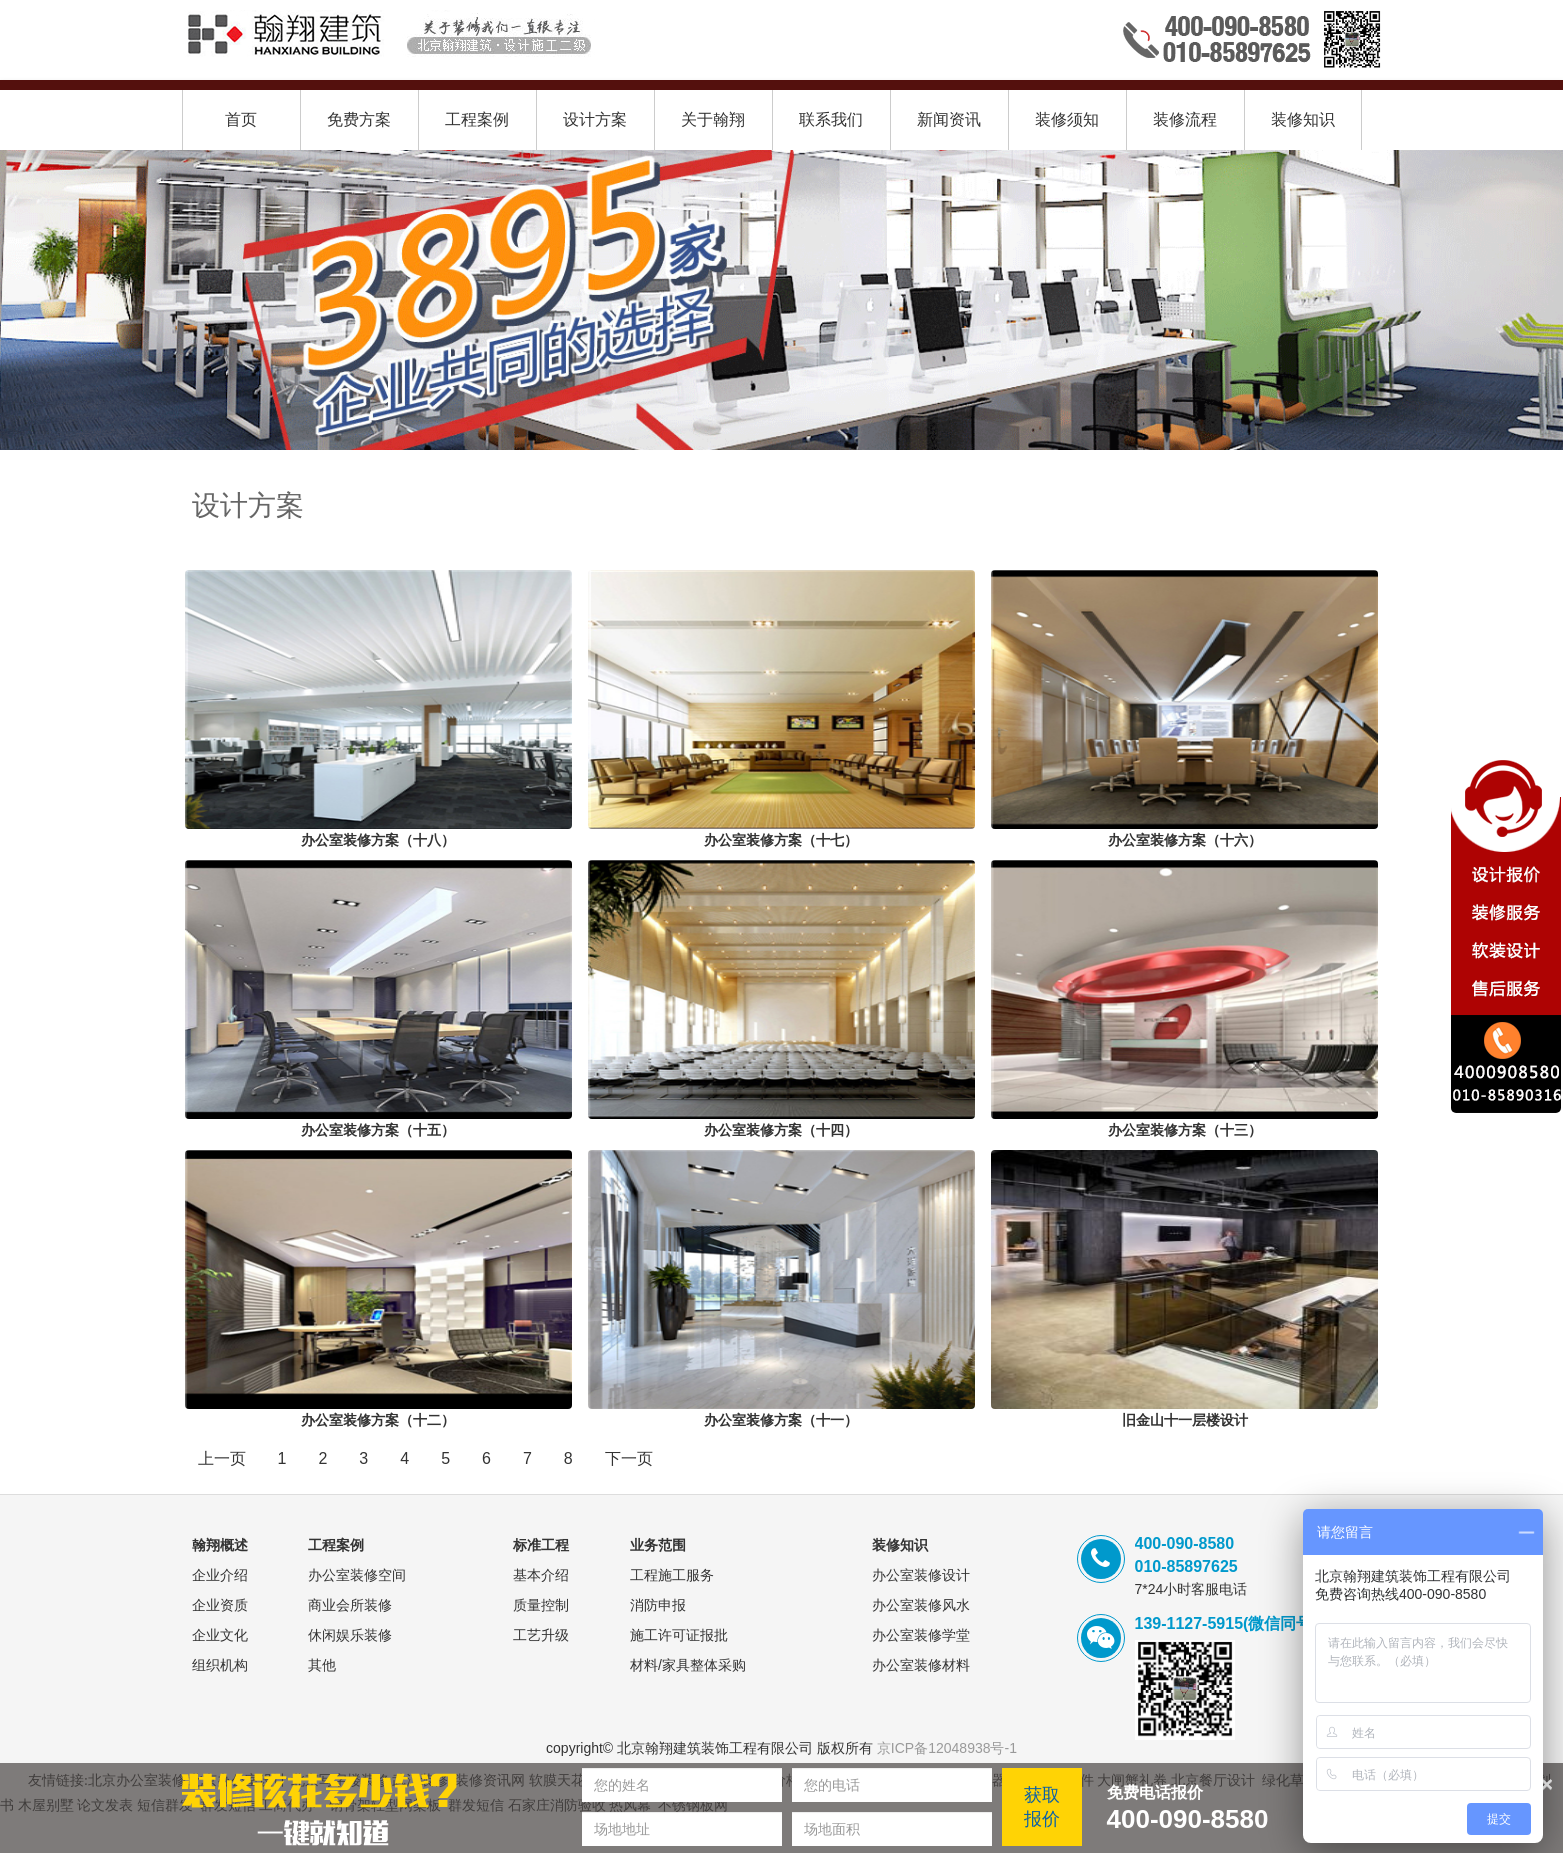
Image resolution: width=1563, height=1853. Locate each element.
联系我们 (831, 119)
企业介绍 (220, 1575)
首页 (241, 119)
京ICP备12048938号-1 (947, 1748)
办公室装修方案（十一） (781, 1420)
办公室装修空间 (357, 1575)
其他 (322, 1665)
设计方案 (595, 119)
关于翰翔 (713, 119)
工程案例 (477, 119)
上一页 (222, 1458)
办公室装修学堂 (921, 1635)
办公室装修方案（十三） (1185, 1130)
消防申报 (658, 1605)
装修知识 (1303, 119)
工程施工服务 (672, 1575)
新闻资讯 (949, 119)
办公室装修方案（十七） (781, 840)
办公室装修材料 (921, 1665)
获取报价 (1042, 1807)
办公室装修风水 (921, 1605)
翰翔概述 (220, 1545)
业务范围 (658, 1545)
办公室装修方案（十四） (781, 1130)
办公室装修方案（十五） (378, 1130)
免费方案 (359, 119)
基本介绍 (541, 1575)
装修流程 (1185, 119)
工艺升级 (541, 1635)
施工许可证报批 (679, 1635)
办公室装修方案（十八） (378, 840)
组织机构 (220, 1665)
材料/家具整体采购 (688, 1665)
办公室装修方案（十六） (1185, 840)
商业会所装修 (350, 1605)
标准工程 (541, 1545)
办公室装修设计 (921, 1575)
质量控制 (541, 1605)
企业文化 (220, 1635)
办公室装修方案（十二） (378, 1420)
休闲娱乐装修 (350, 1635)
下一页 (629, 1458)
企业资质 (220, 1605)
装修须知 (1067, 119)
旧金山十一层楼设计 (1185, 1420)
